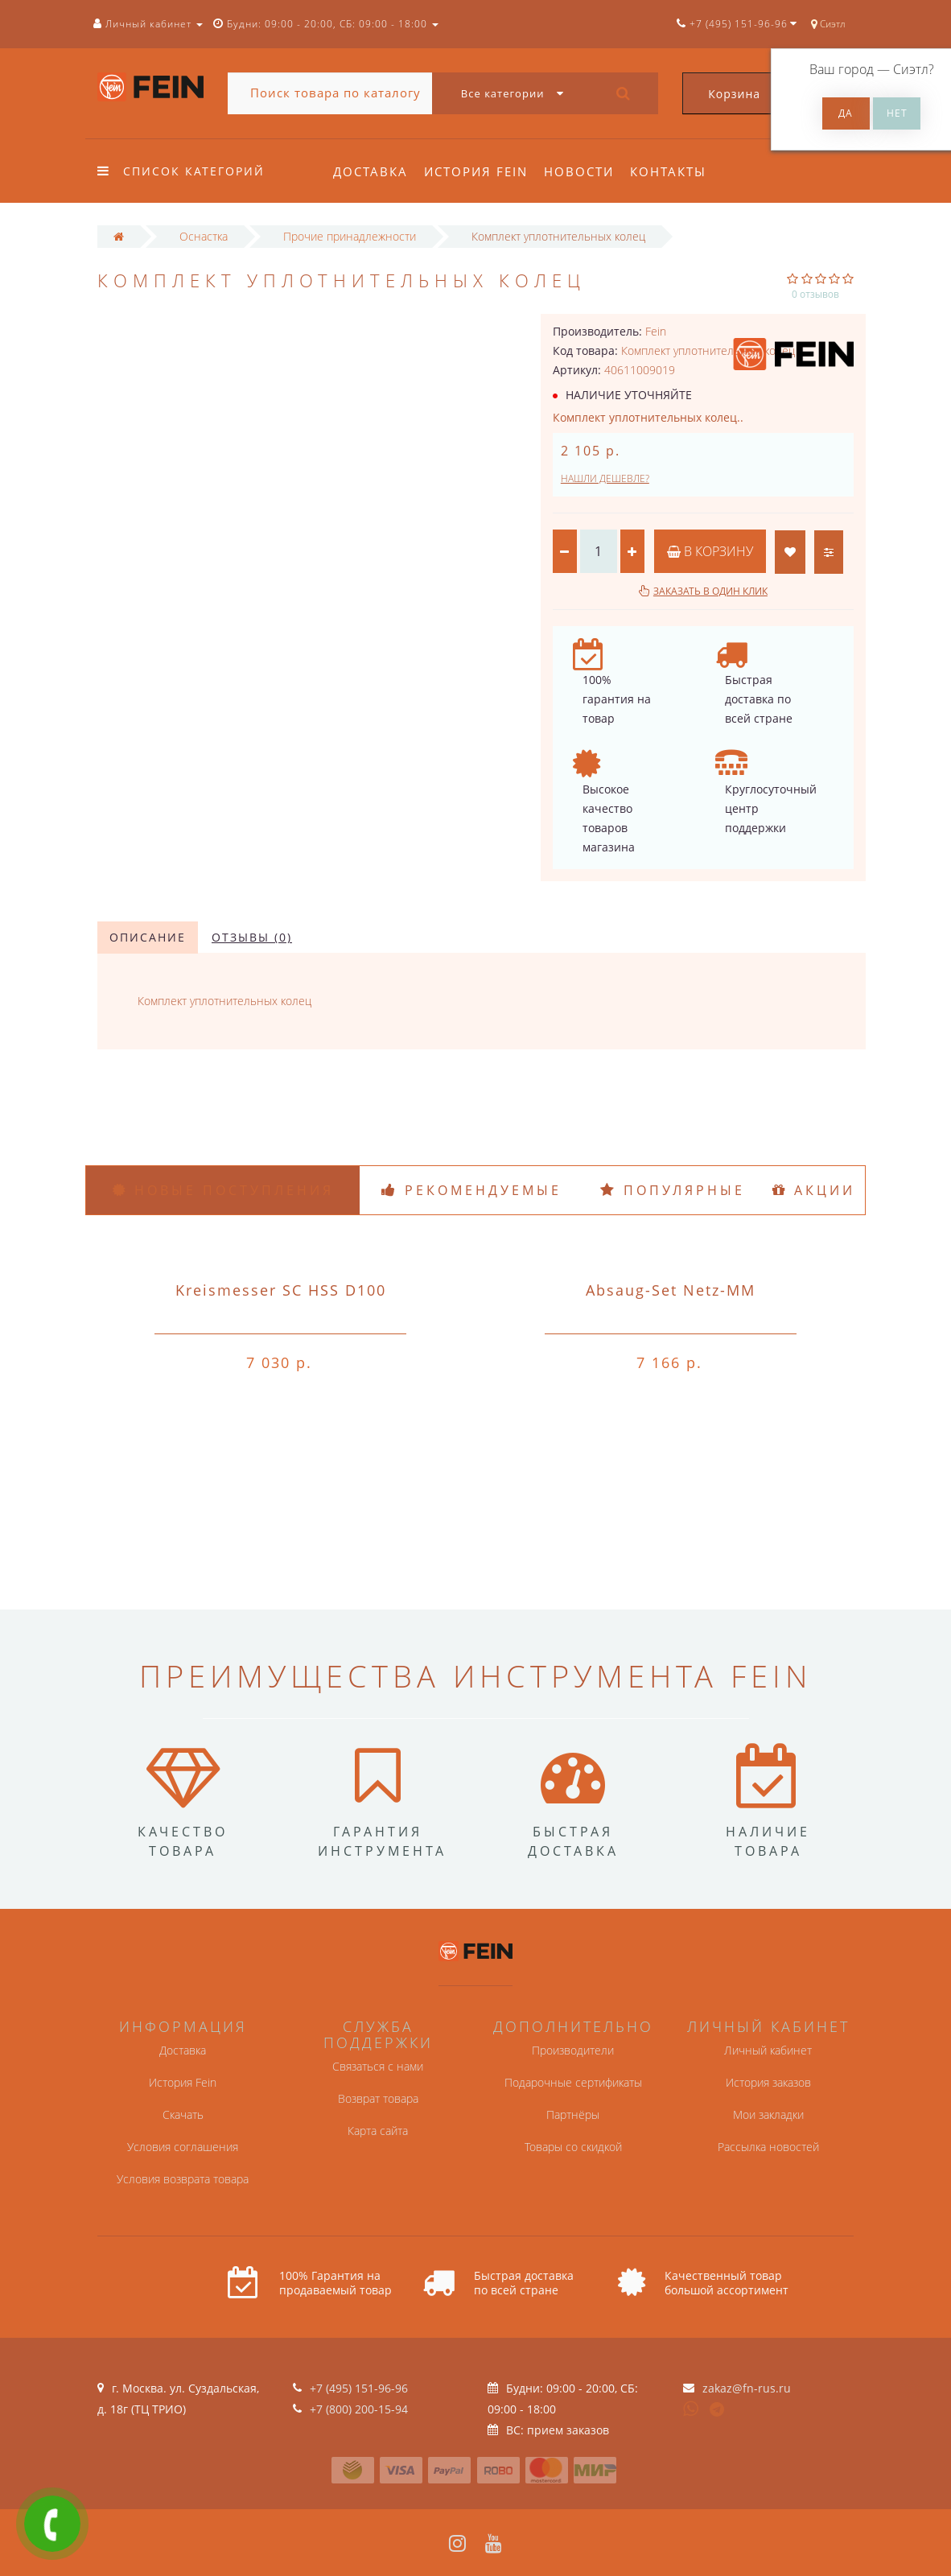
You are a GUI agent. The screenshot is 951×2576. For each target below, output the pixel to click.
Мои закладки (768, 2114)
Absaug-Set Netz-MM (670, 1290)
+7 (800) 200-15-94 (359, 2409)
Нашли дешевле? (605, 478)
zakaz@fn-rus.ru (746, 2388)
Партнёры (572, 2114)
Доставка (370, 171)
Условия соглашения (182, 2146)
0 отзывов (815, 294)
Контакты (675, 171)
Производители (573, 2050)
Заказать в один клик (710, 591)
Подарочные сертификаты (573, 2082)
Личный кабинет (768, 2050)
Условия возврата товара (183, 2179)
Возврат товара (378, 2098)
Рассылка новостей (768, 2146)
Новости (584, 171)
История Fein (478, 171)
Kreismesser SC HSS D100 (280, 1290)
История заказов (768, 2082)
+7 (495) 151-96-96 (359, 2388)
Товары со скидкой (573, 2146)
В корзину (710, 551)
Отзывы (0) (252, 937)
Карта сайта (378, 2130)
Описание (147, 937)
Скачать (183, 2114)
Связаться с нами (377, 2066)
